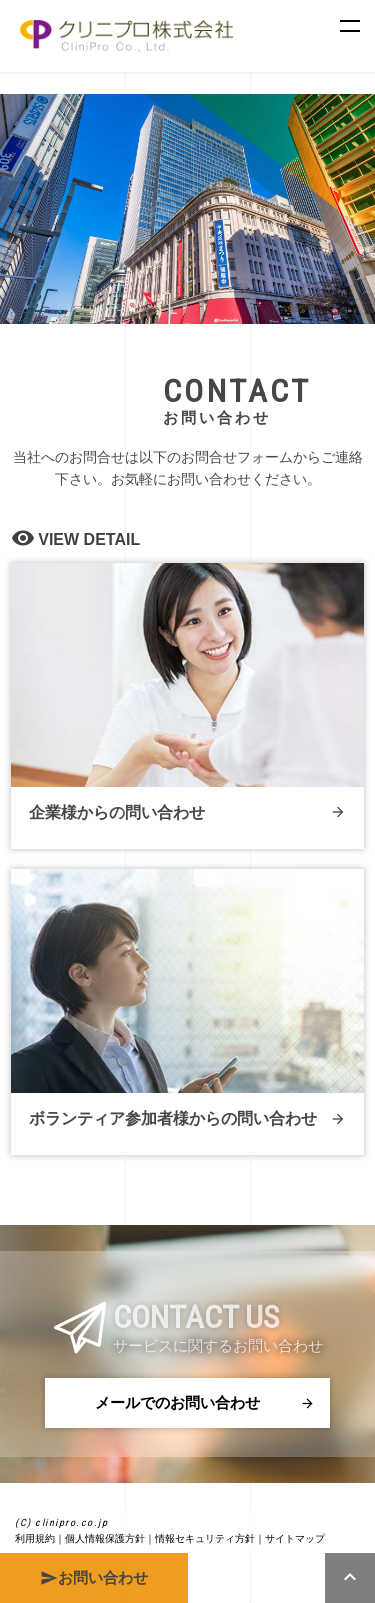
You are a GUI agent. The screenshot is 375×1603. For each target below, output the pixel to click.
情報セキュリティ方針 (205, 1538)
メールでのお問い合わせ (205, 1402)
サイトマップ (295, 1538)
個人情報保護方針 (105, 1538)
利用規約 (35, 1538)
